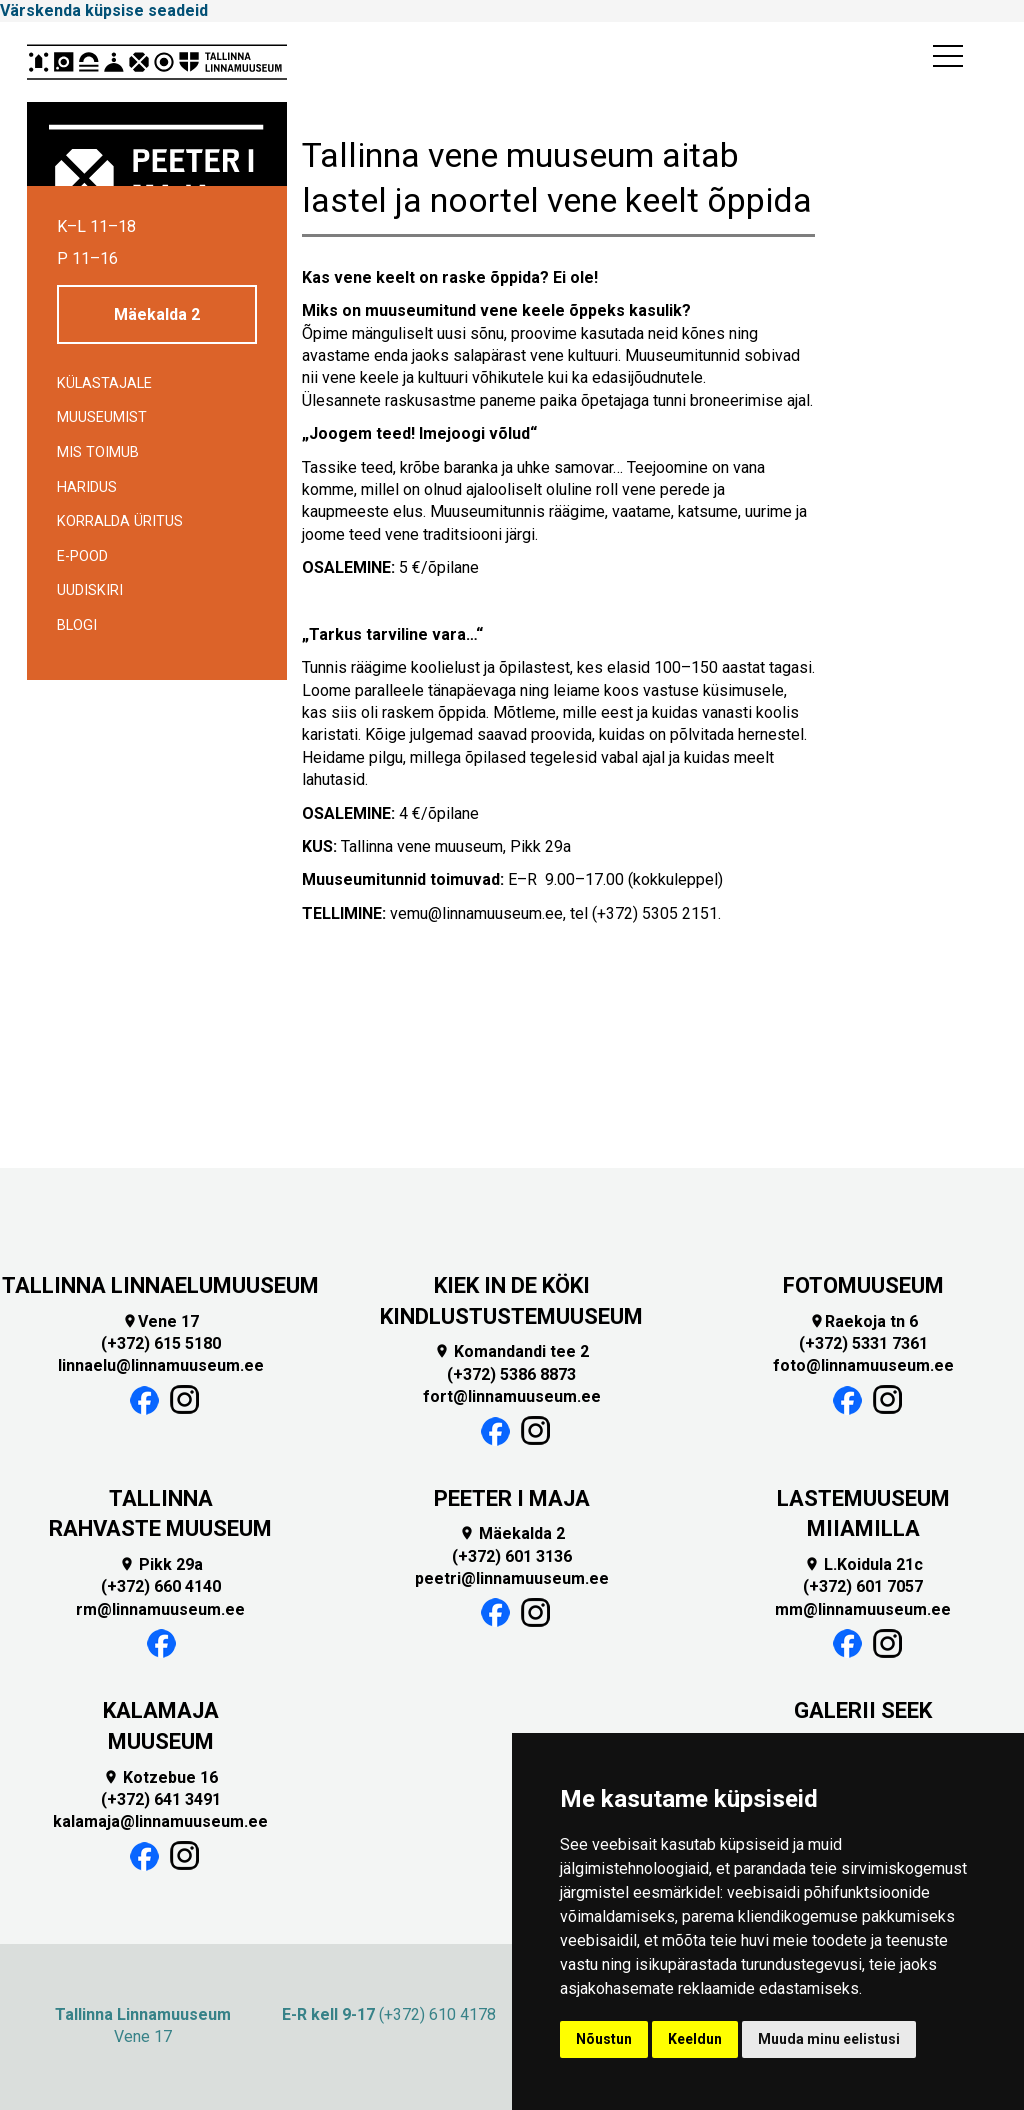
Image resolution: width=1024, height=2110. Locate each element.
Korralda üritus (120, 521)
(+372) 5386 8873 (511, 1374)
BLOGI (77, 625)
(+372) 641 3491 (161, 1799)
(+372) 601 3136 (512, 1556)
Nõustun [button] (604, 2039)
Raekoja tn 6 (863, 1321)
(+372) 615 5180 (161, 1343)
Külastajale (104, 383)
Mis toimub (98, 452)
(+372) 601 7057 (863, 1586)
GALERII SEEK (863, 1710)
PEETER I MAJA (512, 1498)
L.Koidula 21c (863, 1564)
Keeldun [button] (695, 2039)
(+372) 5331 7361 (863, 1343)
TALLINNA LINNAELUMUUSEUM (160, 1285)
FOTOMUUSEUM (863, 1285)
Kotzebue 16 (160, 1777)
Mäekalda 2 (157, 314)
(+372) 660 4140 (161, 1586)
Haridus (87, 487)
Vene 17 (160, 1321)
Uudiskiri (90, 590)
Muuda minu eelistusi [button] (829, 2039)
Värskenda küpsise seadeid (104, 10)
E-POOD (82, 556)
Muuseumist (102, 417)
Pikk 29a (161, 1564)
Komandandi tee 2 (511, 1351)
